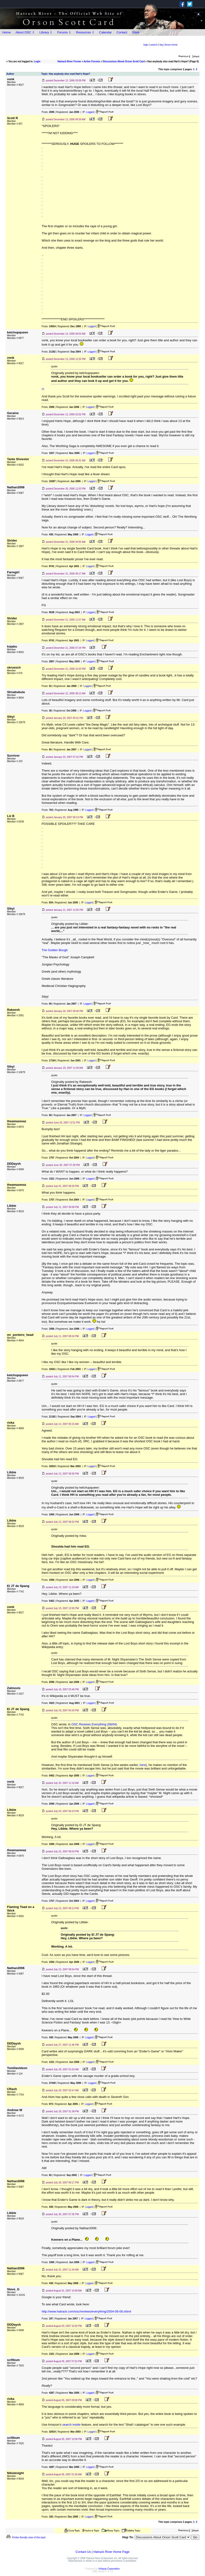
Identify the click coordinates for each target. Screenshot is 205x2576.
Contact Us (83, 2552)
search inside (71, 2424)
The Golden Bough (55, 950)
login (145, 44)
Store (135, 32)
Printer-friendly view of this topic (26, 2537)
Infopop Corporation (109, 2568)
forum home (171, 44)
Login (37, 61)
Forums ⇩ (64, 32)
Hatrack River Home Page (111, 2552)
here (143, 1765)
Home (6, 32)
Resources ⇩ (85, 32)
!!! (43, 389)
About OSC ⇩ (25, 32)
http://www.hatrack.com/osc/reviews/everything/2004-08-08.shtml (86, 2311)
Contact (122, 32)
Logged (90, 112)
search (154, 44)
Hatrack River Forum (69, 61)
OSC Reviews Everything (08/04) (94, 1724)
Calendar (105, 32)
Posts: (48, 112)
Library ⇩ (45, 32)
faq (161, 44)
